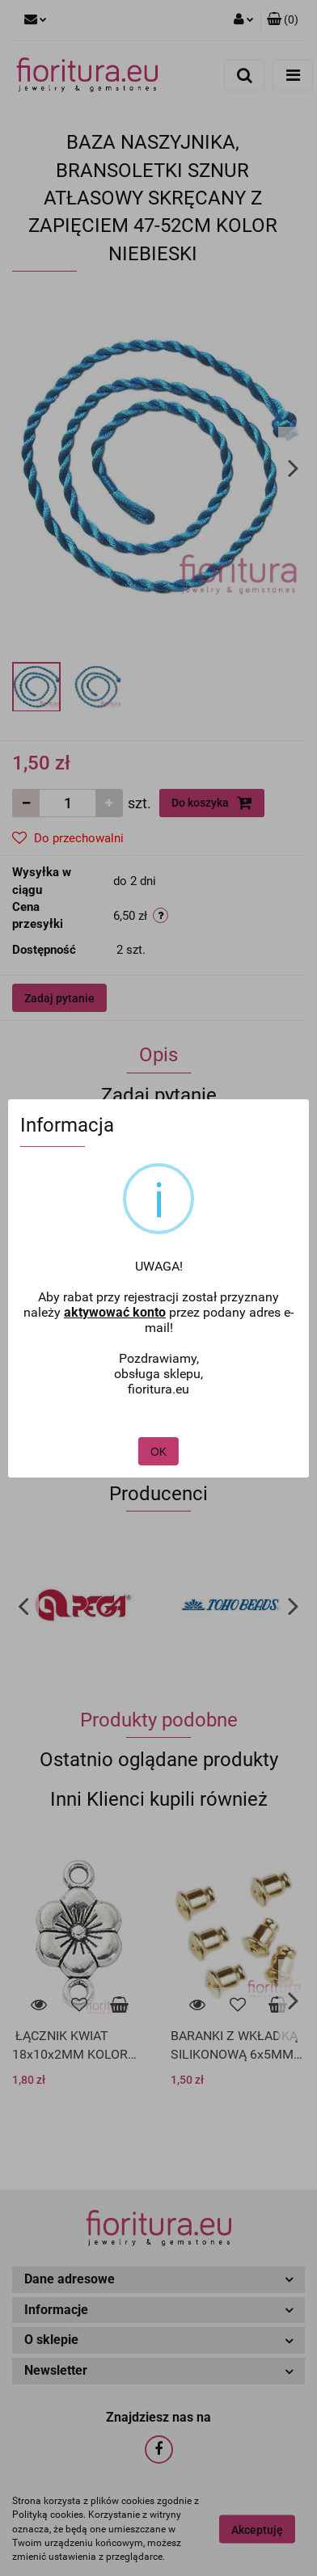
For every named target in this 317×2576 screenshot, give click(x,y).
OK (158, 1451)
